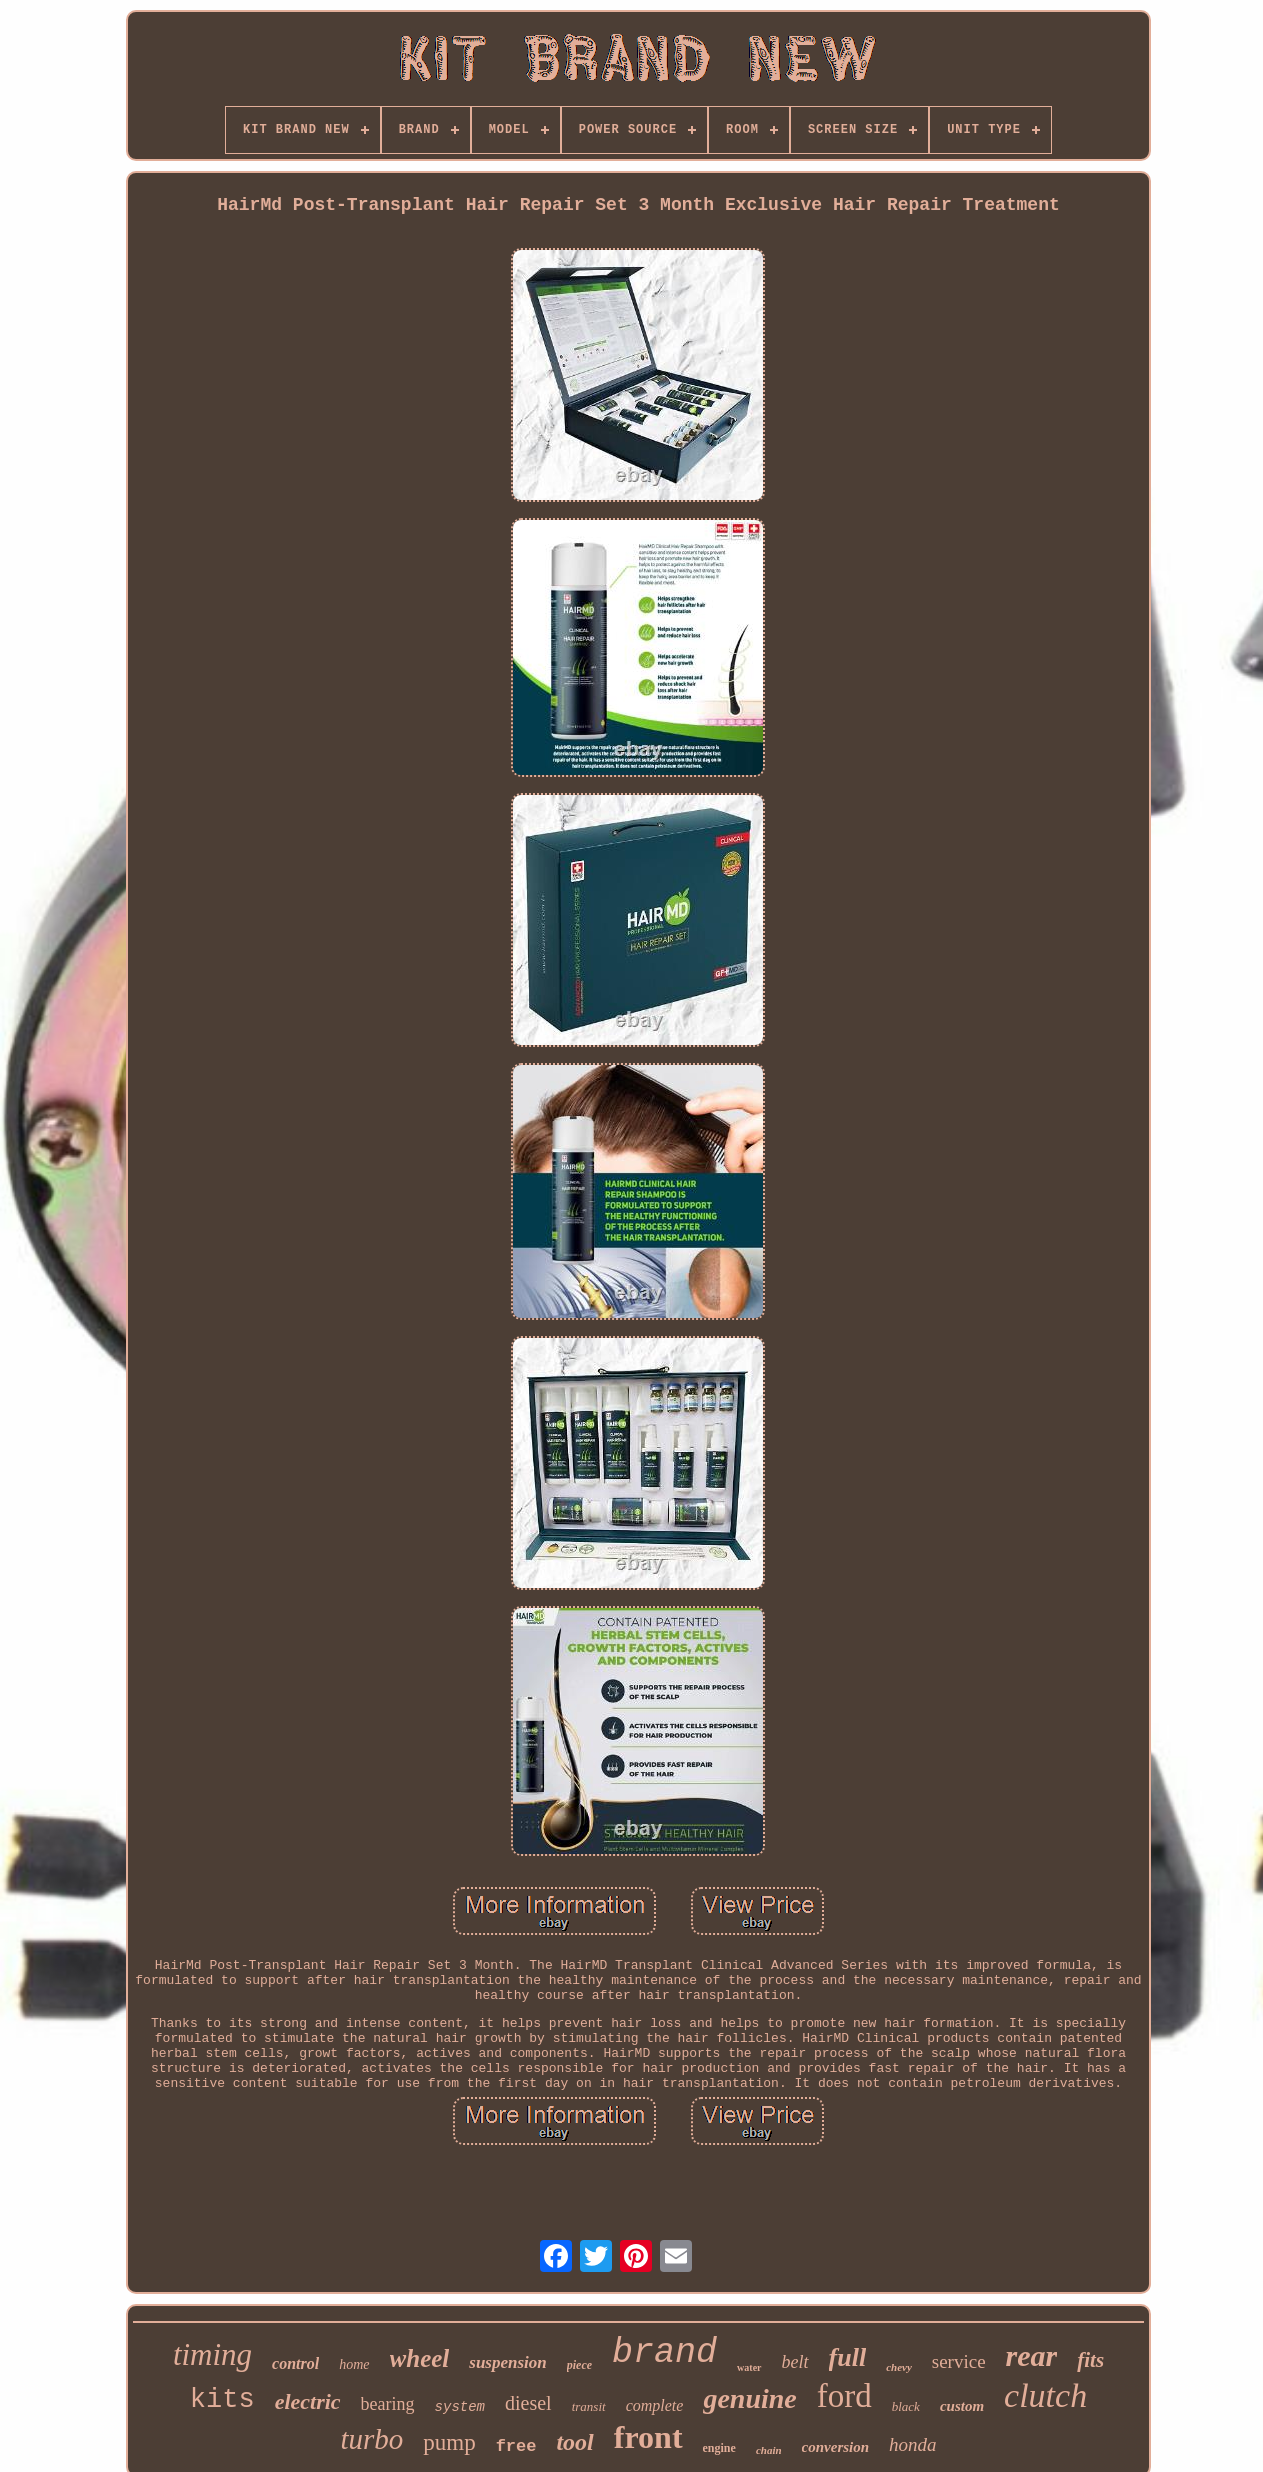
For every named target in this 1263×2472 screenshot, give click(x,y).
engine (719, 2448)
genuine (749, 2398)
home (354, 2364)
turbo (371, 2439)
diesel (528, 2403)
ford (844, 2396)
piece (579, 2365)
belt (795, 2362)
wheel (420, 2358)
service (959, 2361)
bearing (388, 2404)
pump (449, 2442)
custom (962, 2406)
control (295, 2363)
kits (222, 2400)
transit (589, 2406)
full (848, 2357)
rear (1032, 2355)
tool (574, 2442)
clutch (1045, 2395)
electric (308, 2401)
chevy (899, 2367)
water (749, 2367)
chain (769, 2450)
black (906, 2406)
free (516, 2446)
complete (655, 2405)
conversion (836, 2447)
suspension (507, 2362)
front (648, 2437)
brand (664, 2353)
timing (212, 2354)
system (460, 2407)
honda (913, 2444)
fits (1090, 2360)
